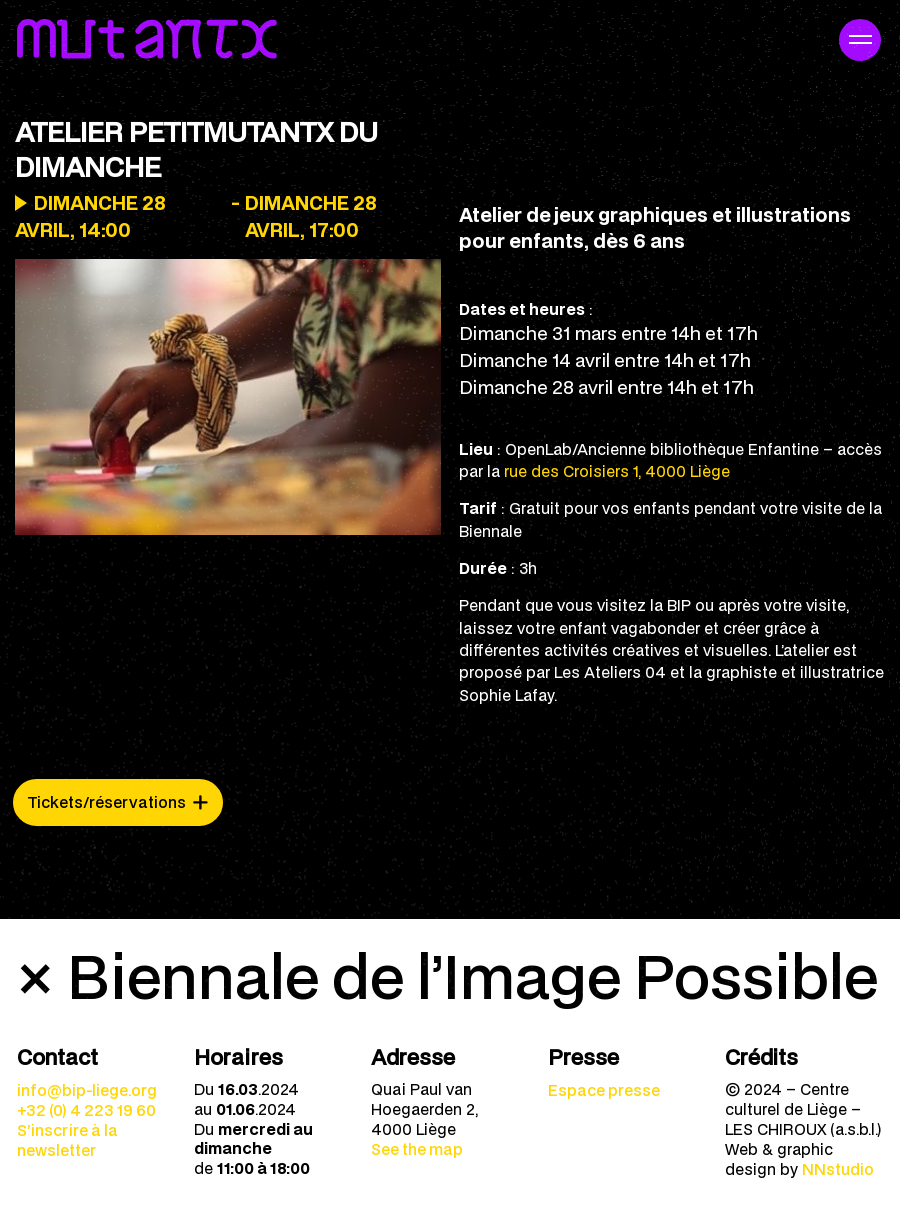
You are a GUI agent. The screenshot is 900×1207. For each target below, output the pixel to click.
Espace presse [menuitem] (604, 1090)
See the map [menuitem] (417, 1149)
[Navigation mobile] (860, 40)
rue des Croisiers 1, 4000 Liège (617, 471)
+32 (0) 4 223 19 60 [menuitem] (86, 1110)
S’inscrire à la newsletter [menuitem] (67, 1140)
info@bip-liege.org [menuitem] (87, 1090)
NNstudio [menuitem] (838, 1169)
